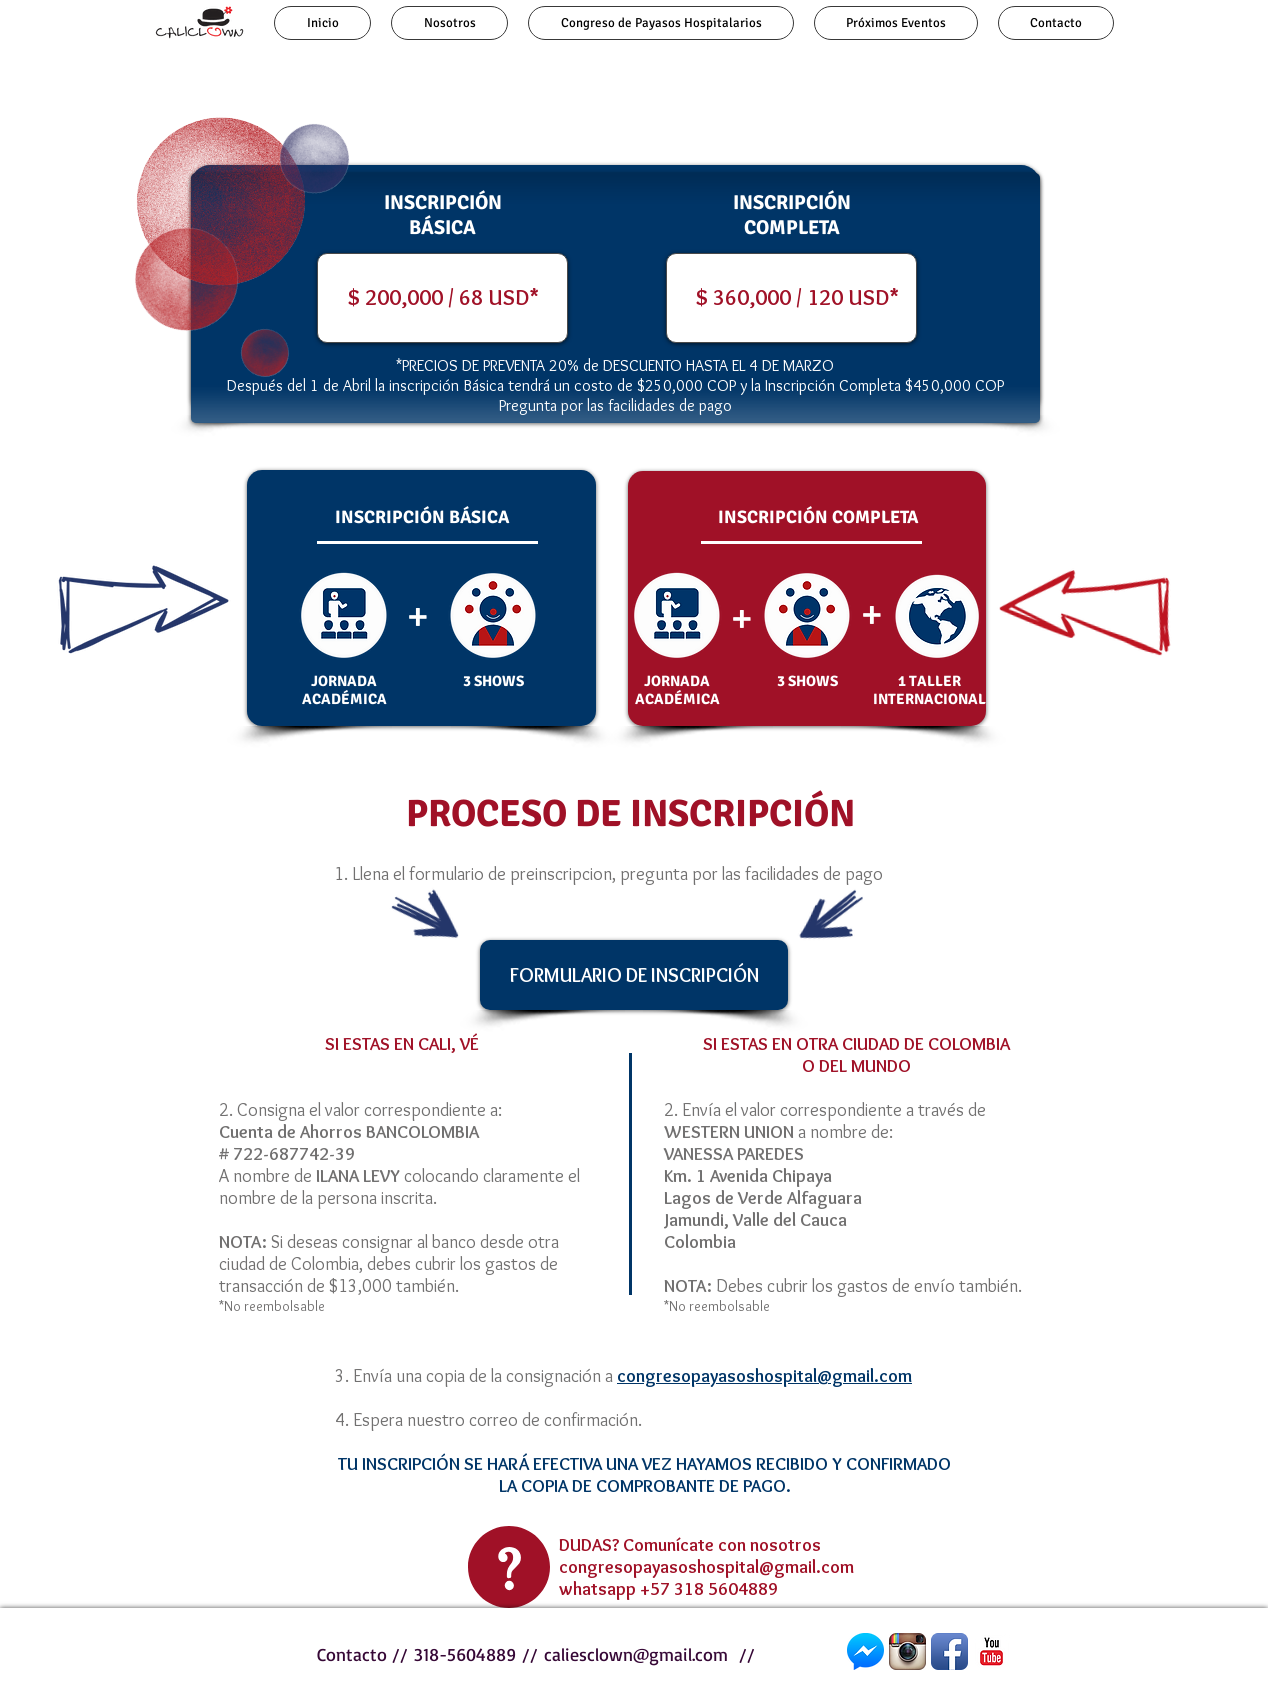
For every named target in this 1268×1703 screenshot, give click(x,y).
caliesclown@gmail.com (636, 1654)
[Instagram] (907, 1651)
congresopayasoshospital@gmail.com (706, 1567)
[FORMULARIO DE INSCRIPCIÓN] (634, 975)
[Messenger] (865, 1651)
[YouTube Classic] (991, 1651)
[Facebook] (949, 1651)
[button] (615, 298)
